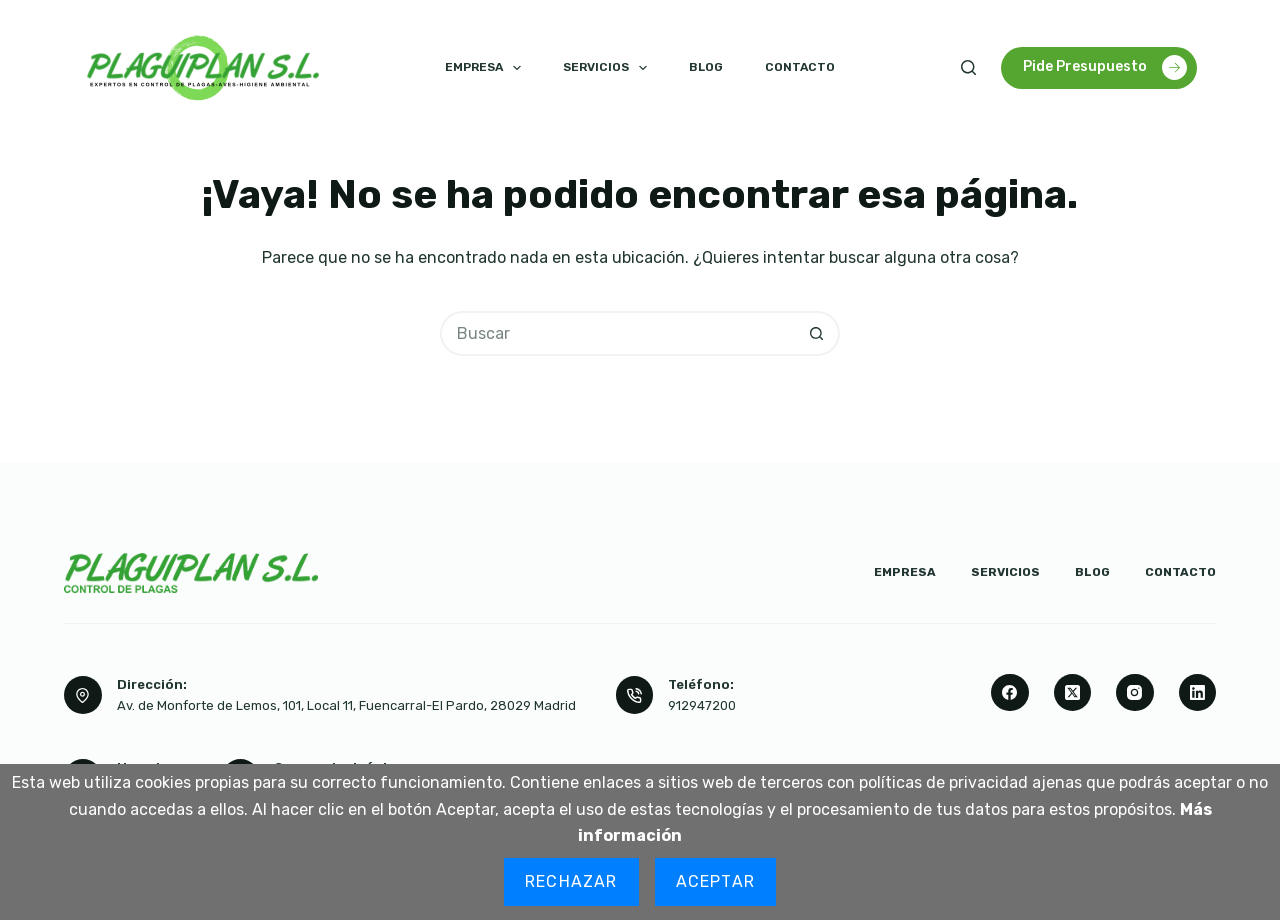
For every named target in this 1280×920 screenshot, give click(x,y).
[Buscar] (968, 67)
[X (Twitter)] (1073, 693)
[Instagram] (1135, 693)
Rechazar (571, 881)
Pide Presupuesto (1105, 67)
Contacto (800, 67)
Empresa (487, 68)
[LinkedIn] (1198, 693)
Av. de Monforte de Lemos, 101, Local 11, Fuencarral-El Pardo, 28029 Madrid (346, 705)
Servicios (609, 68)
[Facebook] (1010, 693)
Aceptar (715, 881)
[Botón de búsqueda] (817, 333)
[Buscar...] (617, 333)
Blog (706, 67)
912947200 (702, 705)
